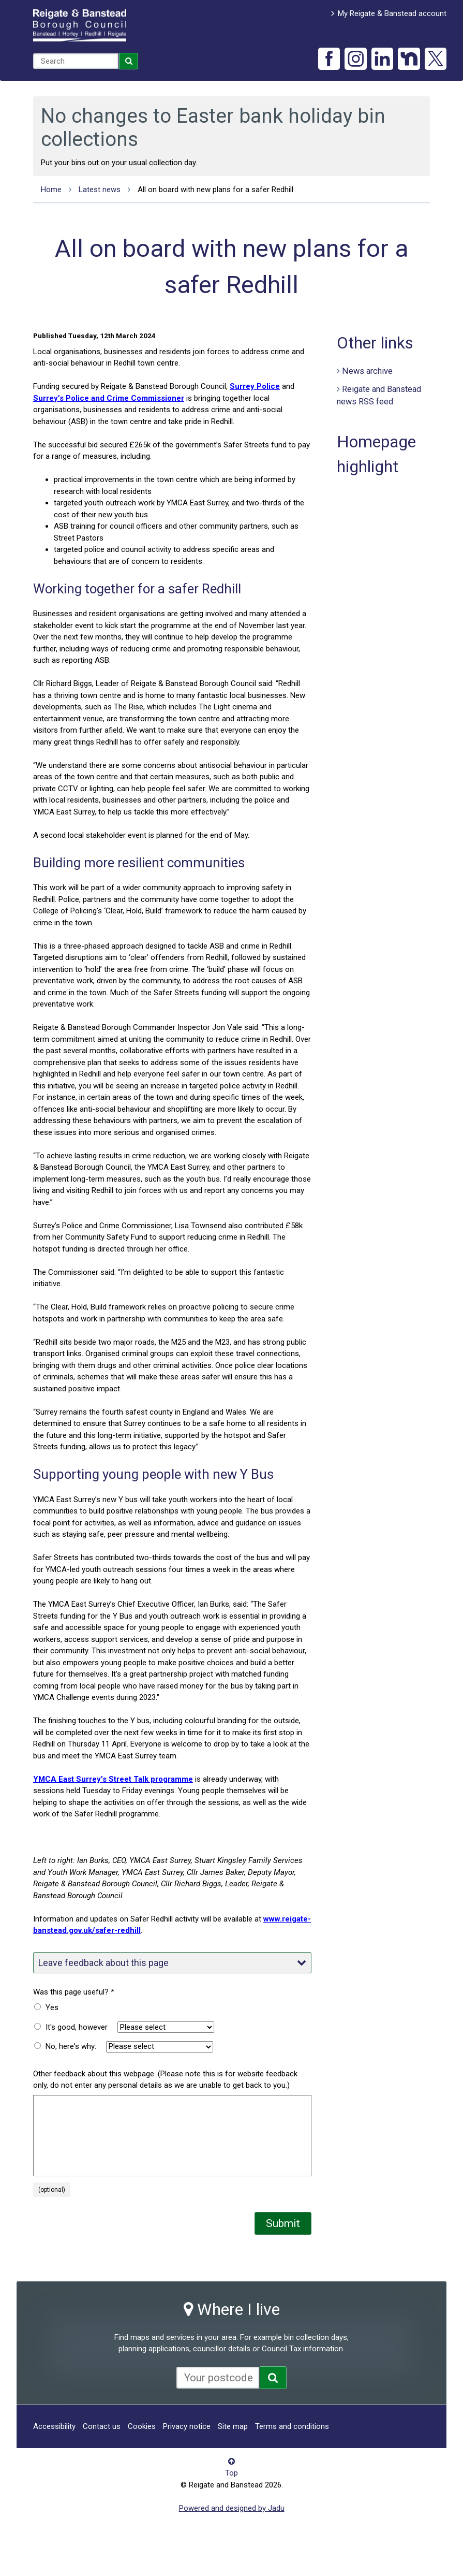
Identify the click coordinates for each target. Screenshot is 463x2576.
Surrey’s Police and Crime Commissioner (108, 398)
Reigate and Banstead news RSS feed (379, 395)
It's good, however (77, 2027)
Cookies (142, 2426)
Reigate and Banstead (79, 25)
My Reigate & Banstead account (392, 13)
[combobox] (75, 61)
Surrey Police (255, 386)
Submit (283, 2223)
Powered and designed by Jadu (232, 2508)
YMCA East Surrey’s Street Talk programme (113, 1779)
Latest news (100, 189)
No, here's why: (71, 2046)
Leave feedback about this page (172, 1962)
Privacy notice (187, 2426)
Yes (52, 2007)
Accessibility (54, 2426)
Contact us (102, 2426)
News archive (367, 371)
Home (51, 189)
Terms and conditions (292, 2426)
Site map (233, 2426)
